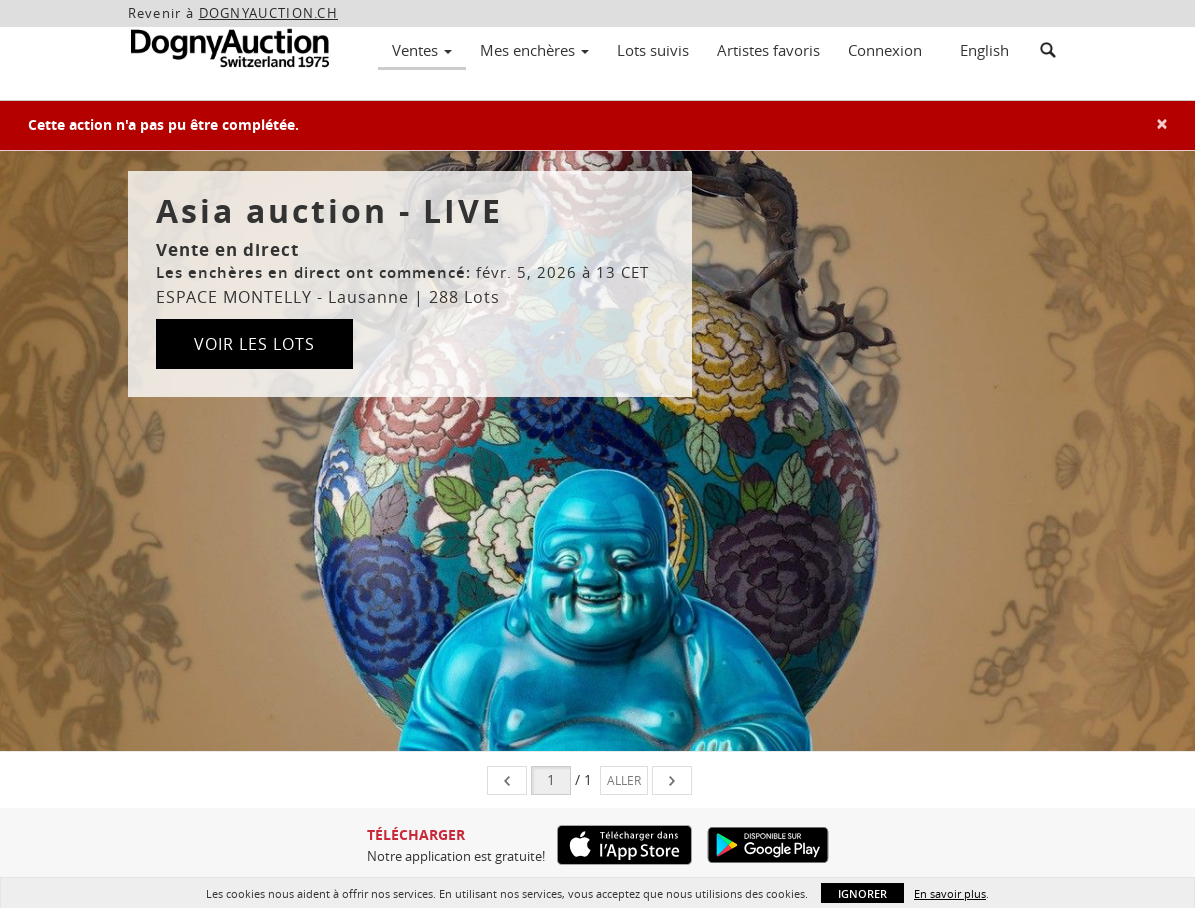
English (984, 50)
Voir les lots (254, 344)
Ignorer (862, 893)
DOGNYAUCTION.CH (269, 13)
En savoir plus (950, 893)
